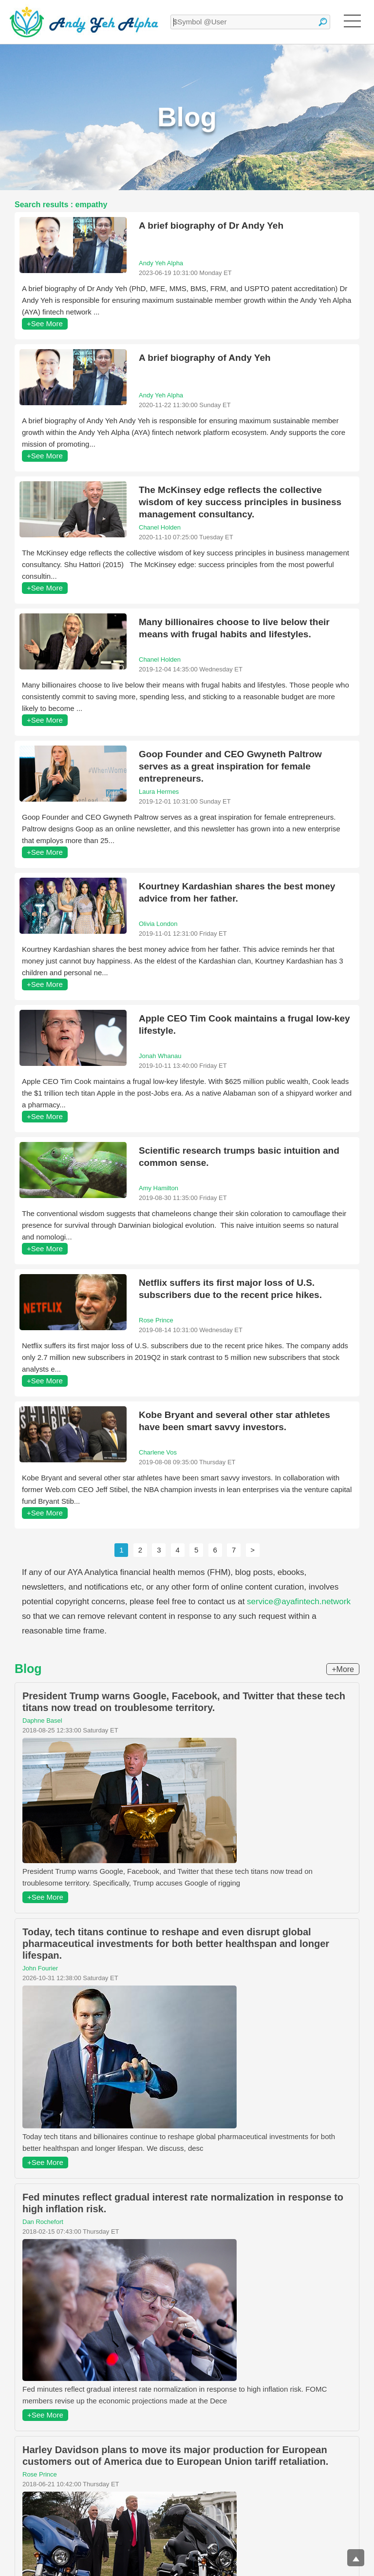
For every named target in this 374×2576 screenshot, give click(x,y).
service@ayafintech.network (299, 1601)
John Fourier (40, 1968)
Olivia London (158, 923)
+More (343, 1669)
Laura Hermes (159, 791)
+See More (45, 323)
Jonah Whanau (160, 1056)
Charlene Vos (158, 1452)
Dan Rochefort (42, 2221)
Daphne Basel (42, 1720)
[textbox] (250, 22)
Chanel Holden (160, 527)
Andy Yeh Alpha (161, 263)
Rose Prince (156, 1320)
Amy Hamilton (158, 1188)
